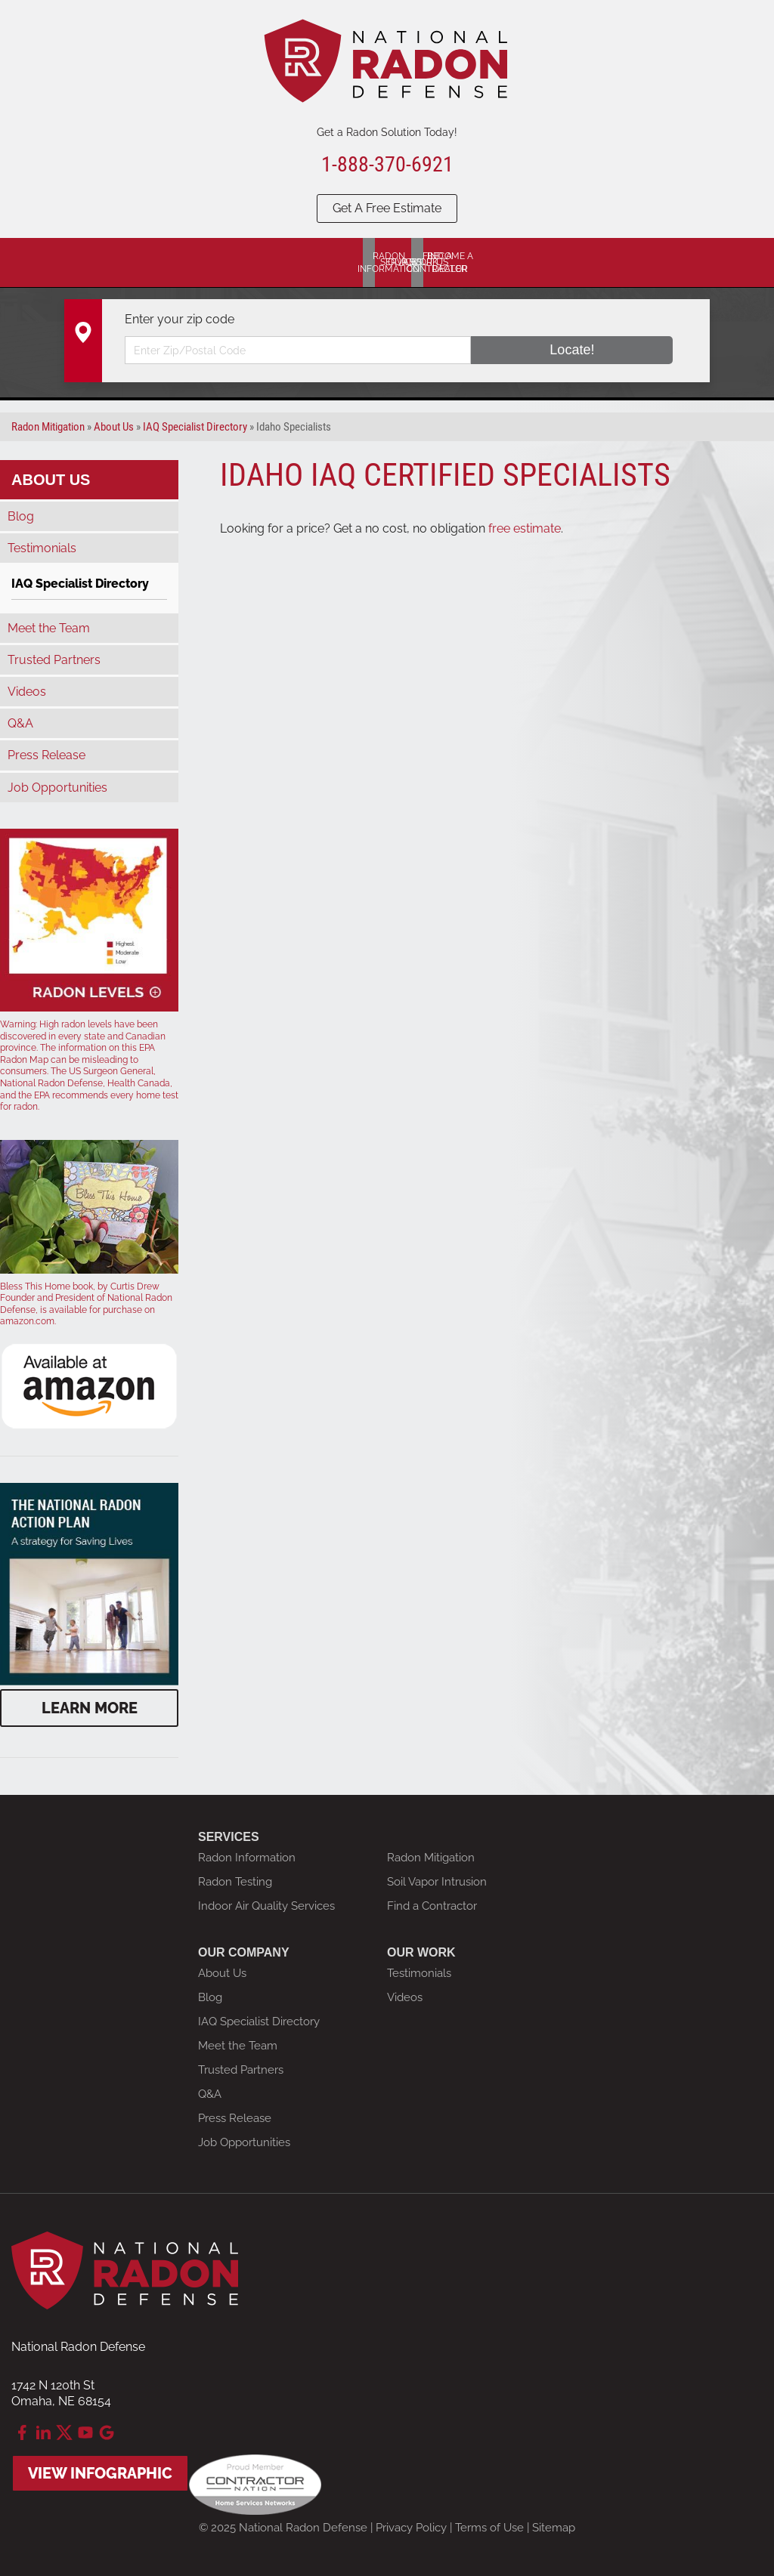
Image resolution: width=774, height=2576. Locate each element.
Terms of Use (489, 2527)
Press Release (46, 755)
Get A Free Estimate (387, 208)
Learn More (90, 1708)
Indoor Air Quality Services (266, 1906)
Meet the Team (49, 628)
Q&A (20, 723)
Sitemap (553, 2527)
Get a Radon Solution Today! (387, 132)
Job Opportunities (57, 787)
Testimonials (42, 548)
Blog (21, 516)
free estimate (524, 528)
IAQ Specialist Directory (80, 583)
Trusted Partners (54, 660)
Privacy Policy (411, 2527)
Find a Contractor (432, 1906)
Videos (27, 691)
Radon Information (247, 1857)
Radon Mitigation (431, 1857)
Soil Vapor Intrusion (437, 1882)
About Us (50, 479)
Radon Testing (235, 1882)
